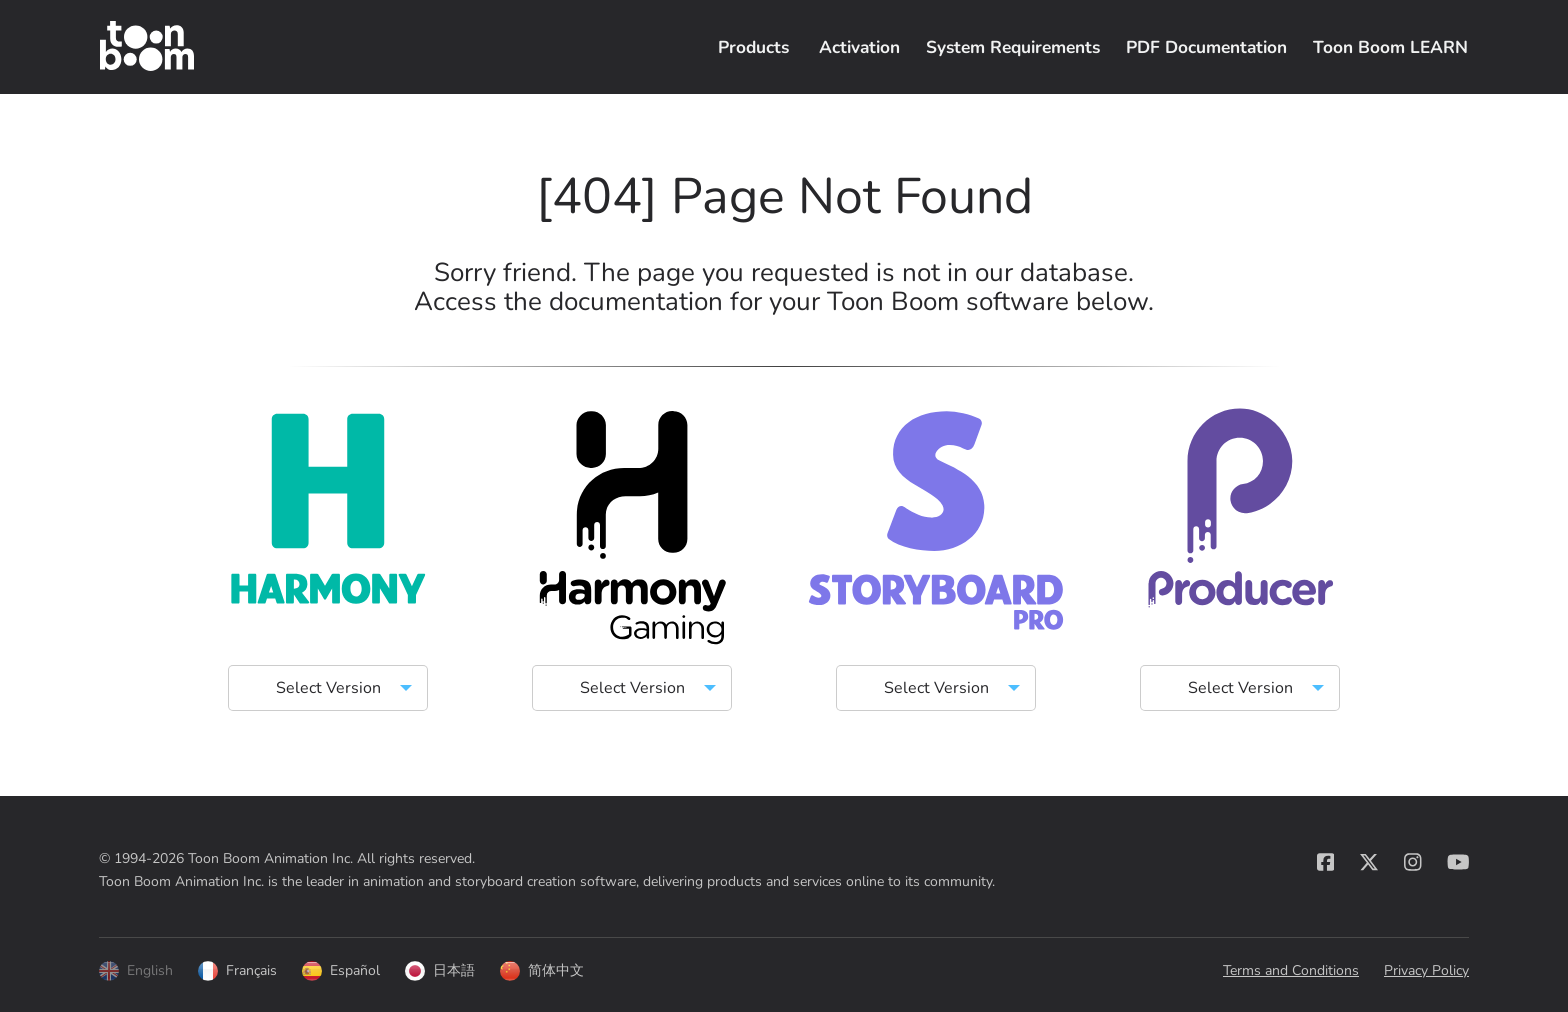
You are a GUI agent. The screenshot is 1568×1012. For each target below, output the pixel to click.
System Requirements (1013, 47)
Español (341, 971)
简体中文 (542, 971)
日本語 (440, 971)
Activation (859, 47)
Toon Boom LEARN (1390, 47)
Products (753, 47)
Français (237, 971)
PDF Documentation (1206, 47)
